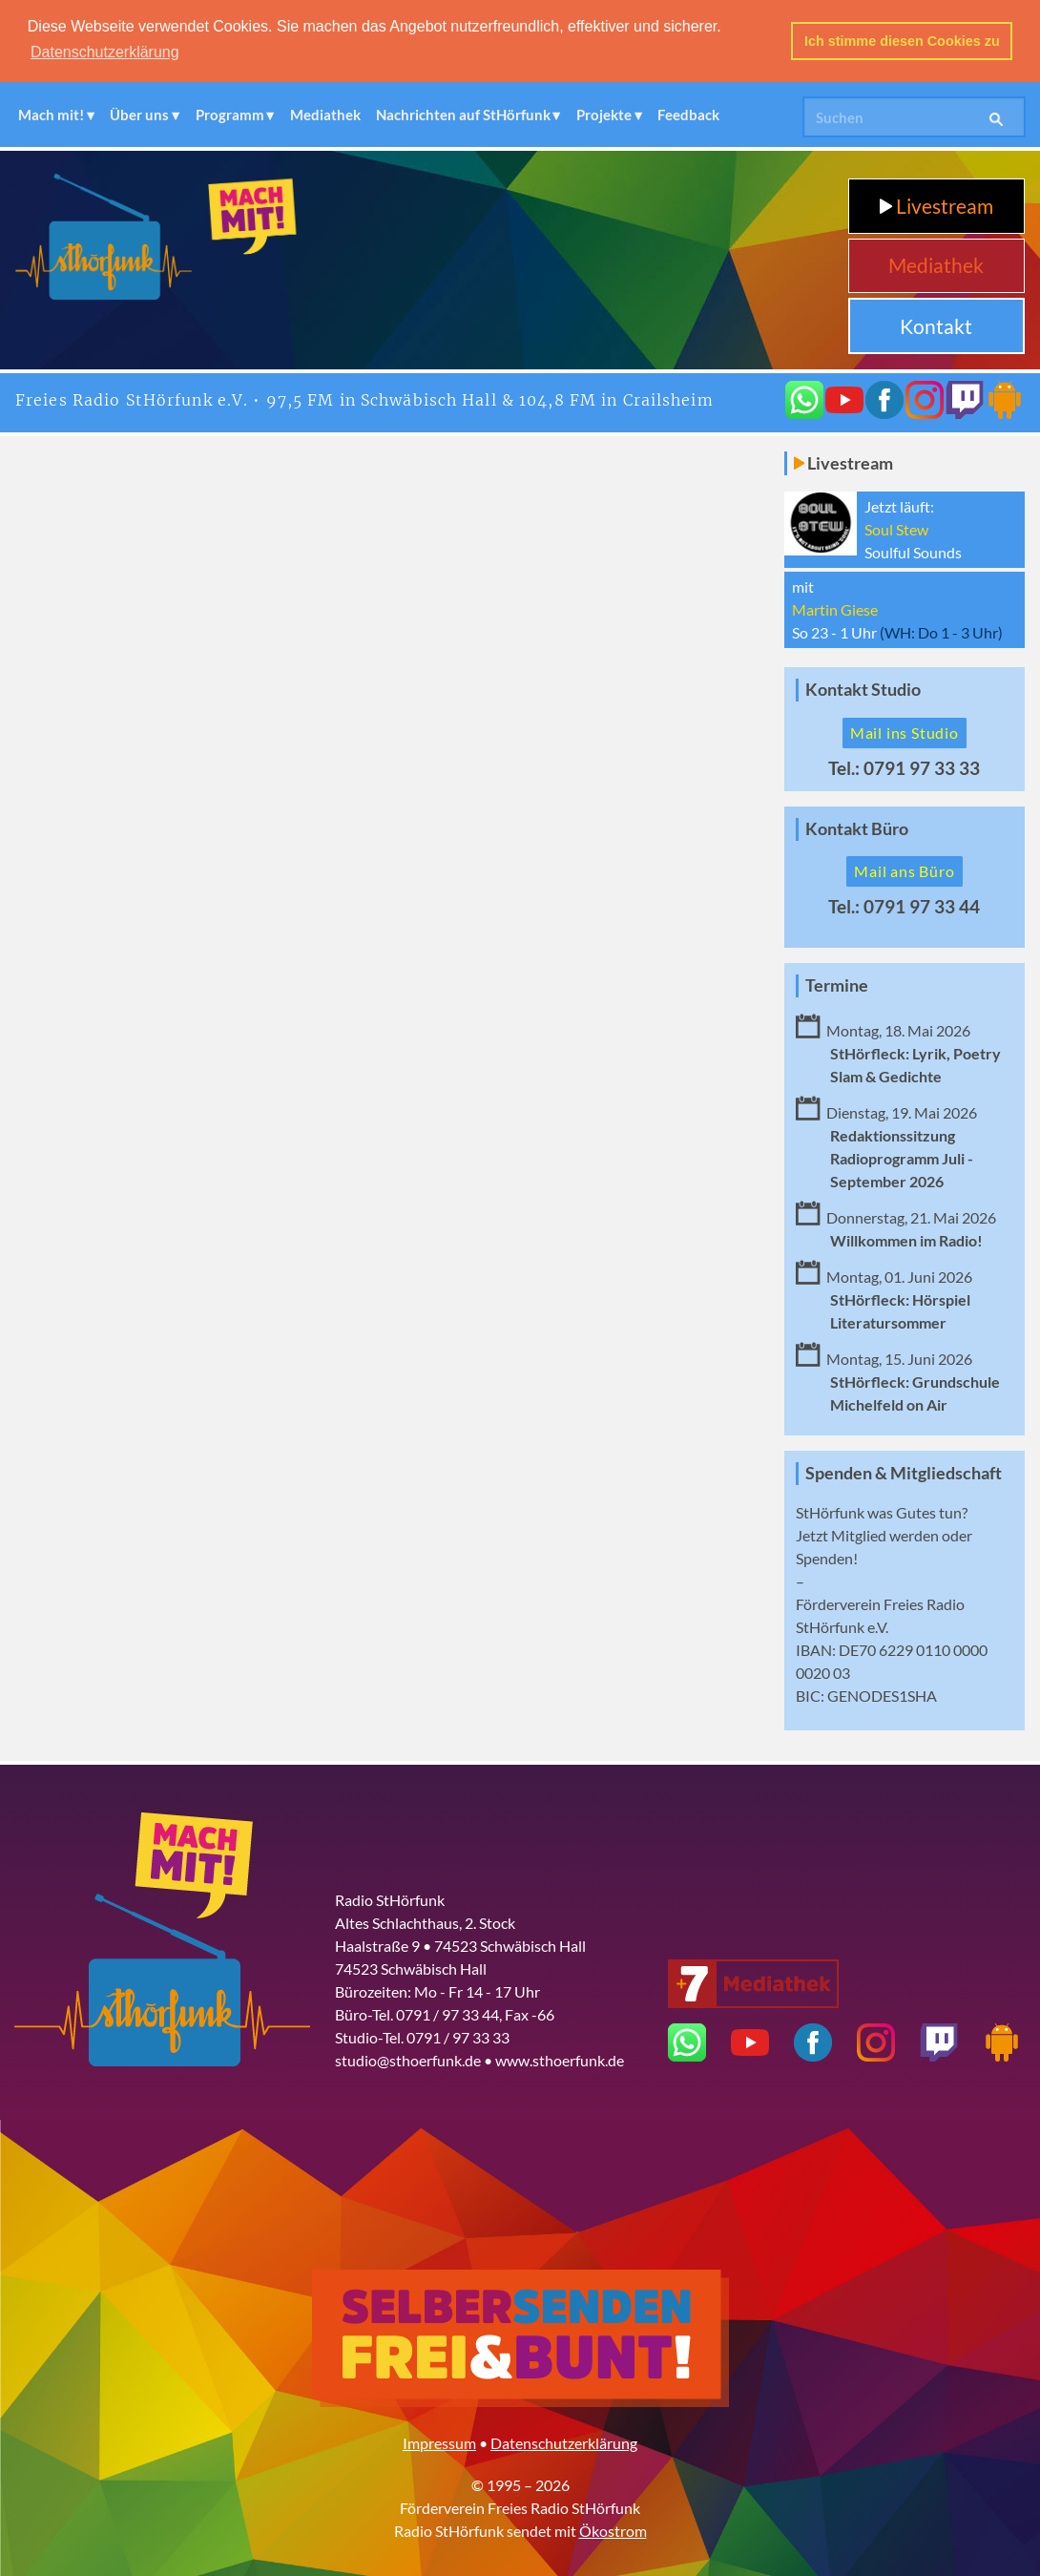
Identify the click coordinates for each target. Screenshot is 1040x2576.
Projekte (604, 112)
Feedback (688, 112)
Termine (836, 984)
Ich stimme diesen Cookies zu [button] (902, 41)
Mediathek (325, 112)
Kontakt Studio (863, 688)
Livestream (936, 204)
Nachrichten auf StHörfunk (463, 112)
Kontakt (936, 324)
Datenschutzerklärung (563, 2441)
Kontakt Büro (856, 827)
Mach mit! (51, 112)
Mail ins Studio (904, 731)
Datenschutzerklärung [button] (105, 52)
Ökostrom (613, 2529)
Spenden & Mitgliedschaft (903, 1471)
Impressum (439, 2441)
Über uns (139, 112)
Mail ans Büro (904, 869)
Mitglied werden (885, 1533)
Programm (230, 112)
